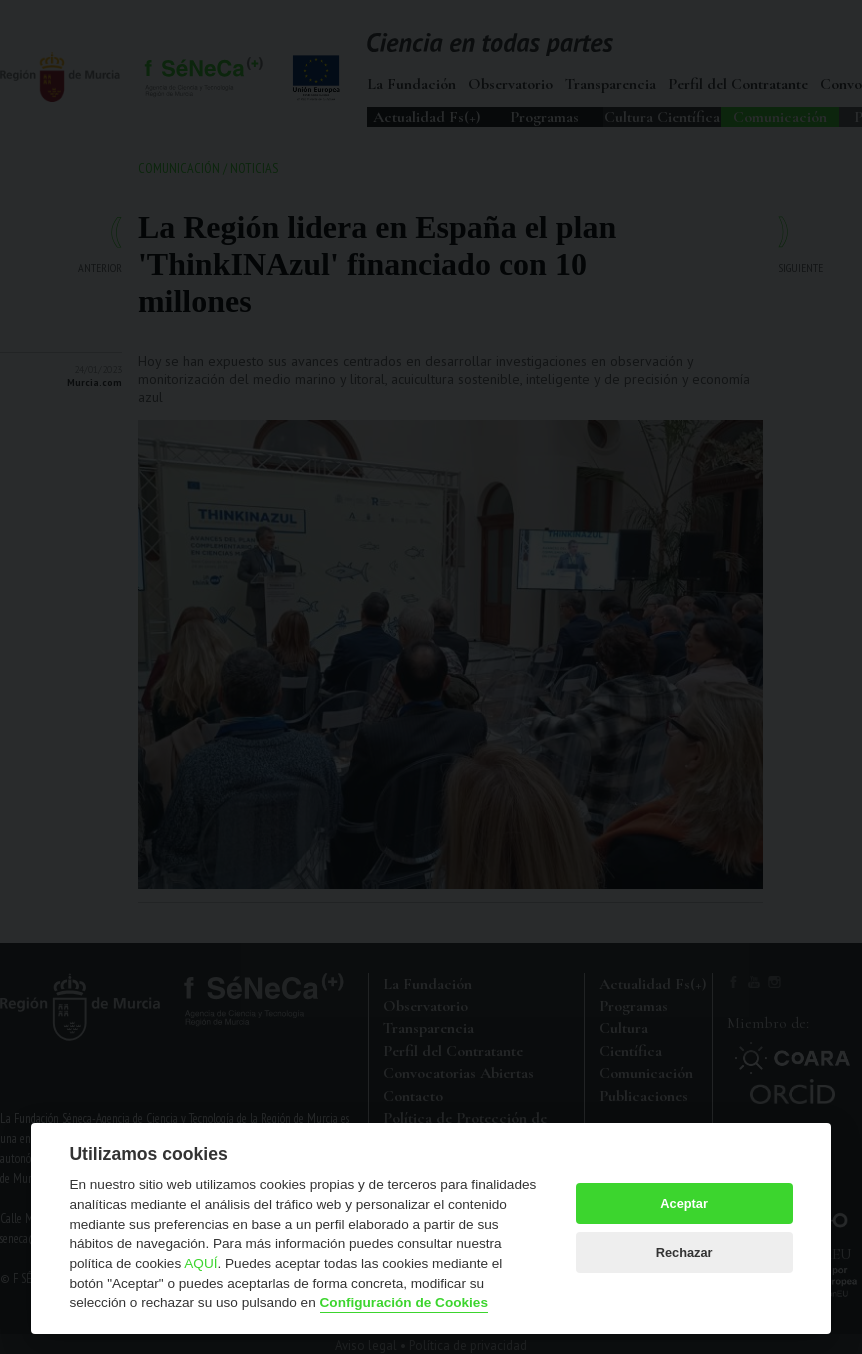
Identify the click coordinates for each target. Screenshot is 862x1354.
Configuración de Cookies (404, 1302)
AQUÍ (200, 1263)
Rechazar (684, 1252)
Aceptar (684, 1203)
